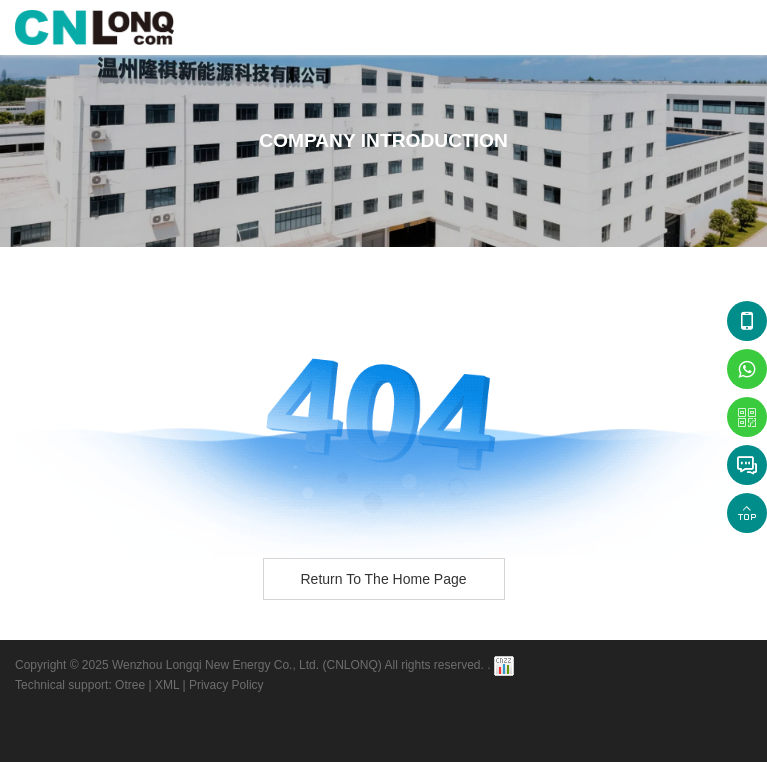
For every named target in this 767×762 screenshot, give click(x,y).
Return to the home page (383, 579)
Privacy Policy (226, 685)
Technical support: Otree (80, 685)
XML (167, 685)
